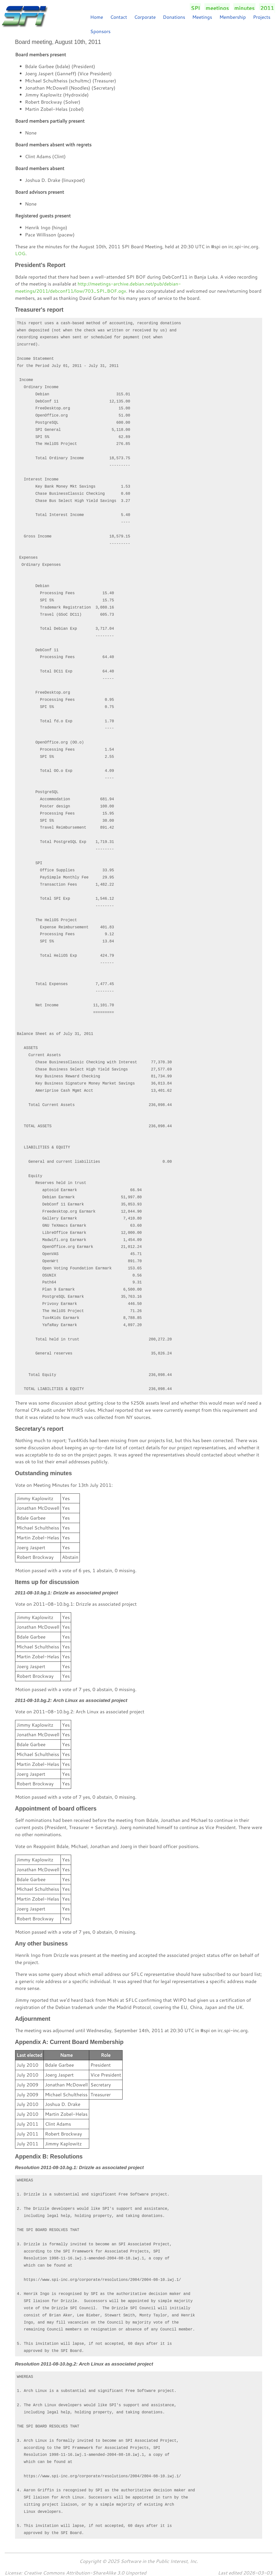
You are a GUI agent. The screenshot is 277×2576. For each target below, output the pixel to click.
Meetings (202, 17)
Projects (261, 17)
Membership (232, 17)
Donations (174, 17)
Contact (118, 17)
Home (96, 17)
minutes (244, 8)
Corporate (145, 17)
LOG (20, 253)
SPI (195, 8)
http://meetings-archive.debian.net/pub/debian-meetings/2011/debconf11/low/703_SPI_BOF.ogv (98, 287)
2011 (267, 8)
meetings (217, 8)
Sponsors (100, 31)
